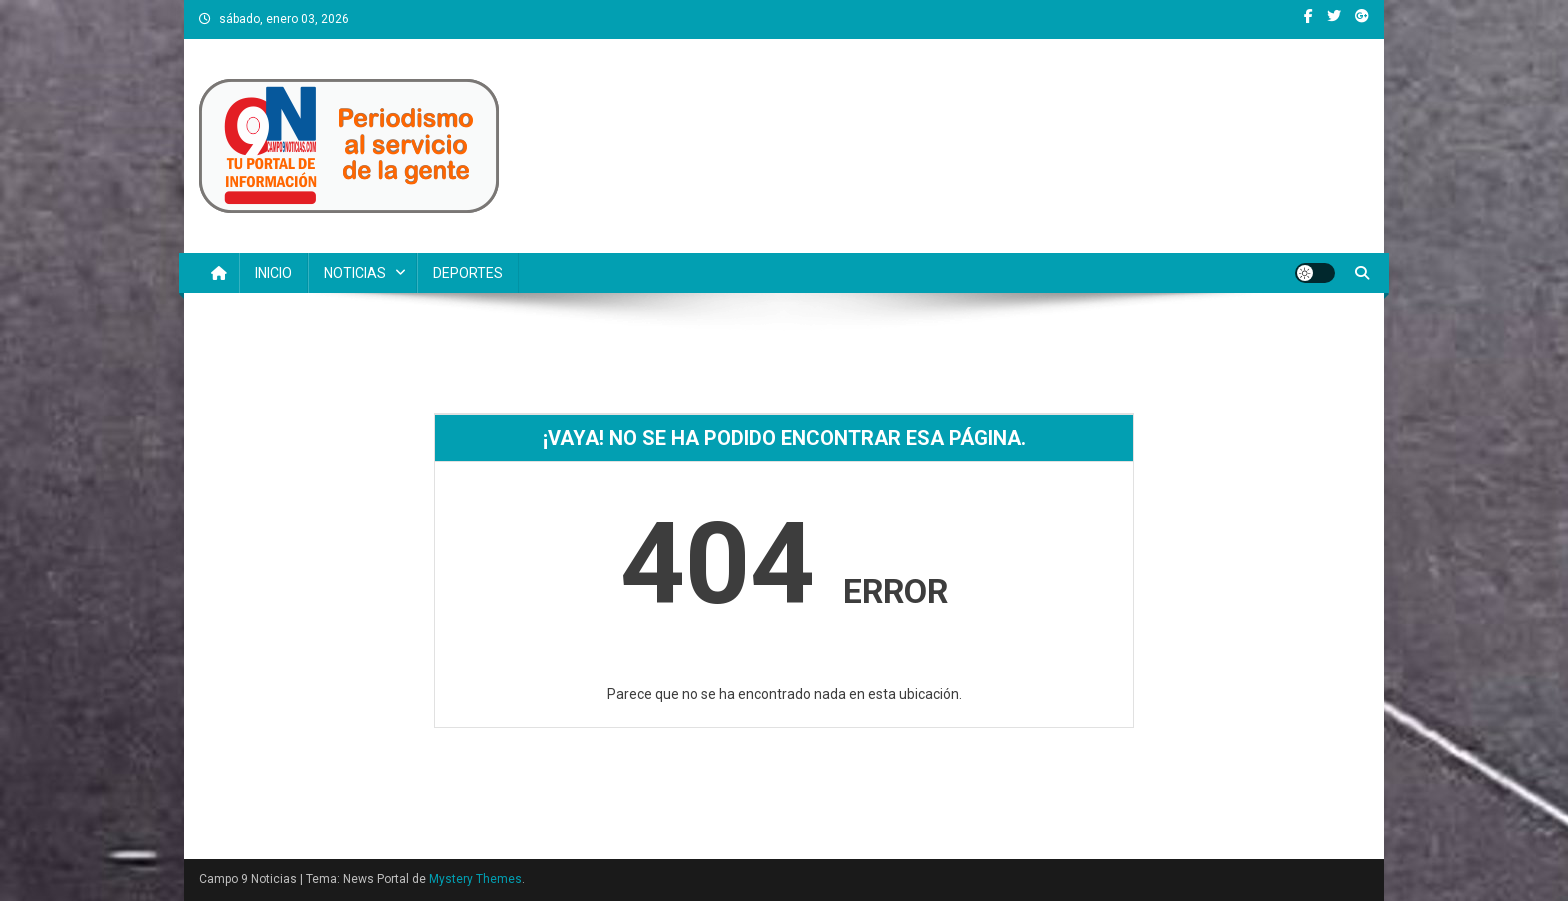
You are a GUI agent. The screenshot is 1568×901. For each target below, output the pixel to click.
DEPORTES (468, 273)
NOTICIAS (355, 273)
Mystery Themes (475, 879)
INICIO (273, 273)
